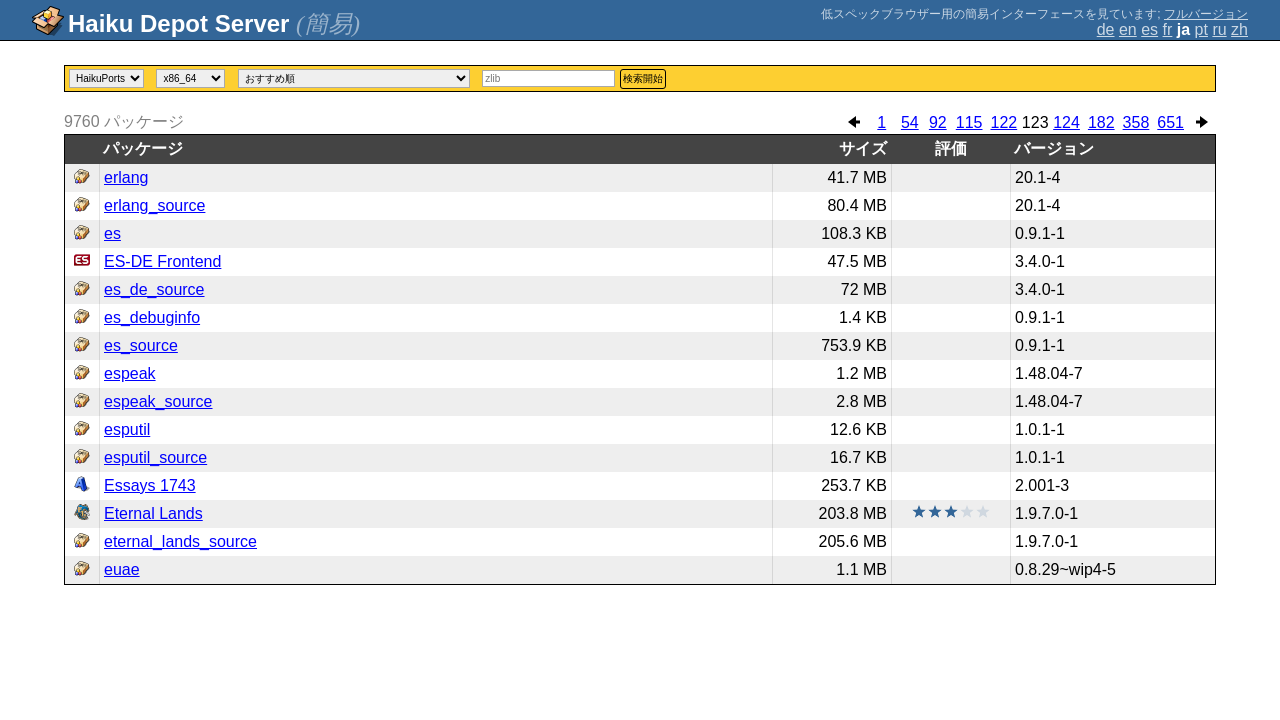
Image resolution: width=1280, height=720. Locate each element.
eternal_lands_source (180, 541)
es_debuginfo (152, 317)
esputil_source (155, 457)
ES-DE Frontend (162, 261)
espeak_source (158, 401)
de (1106, 29)
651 (1170, 122)
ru (1219, 29)
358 (1136, 122)
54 (910, 122)
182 (1101, 122)
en (1128, 29)
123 (1035, 122)
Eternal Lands (153, 513)
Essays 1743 (150, 485)
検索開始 (643, 78)
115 (969, 122)
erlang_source (154, 205)
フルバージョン (1206, 14)
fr (1168, 29)
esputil (127, 429)
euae (122, 569)
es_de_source (154, 289)
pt (1201, 29)
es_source (141, 345)
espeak (130, 373)
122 (1003, 122)
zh (1239, 29)
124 (1066, 122)
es (1149, 29)
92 (938, 122)
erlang (126, 177)
